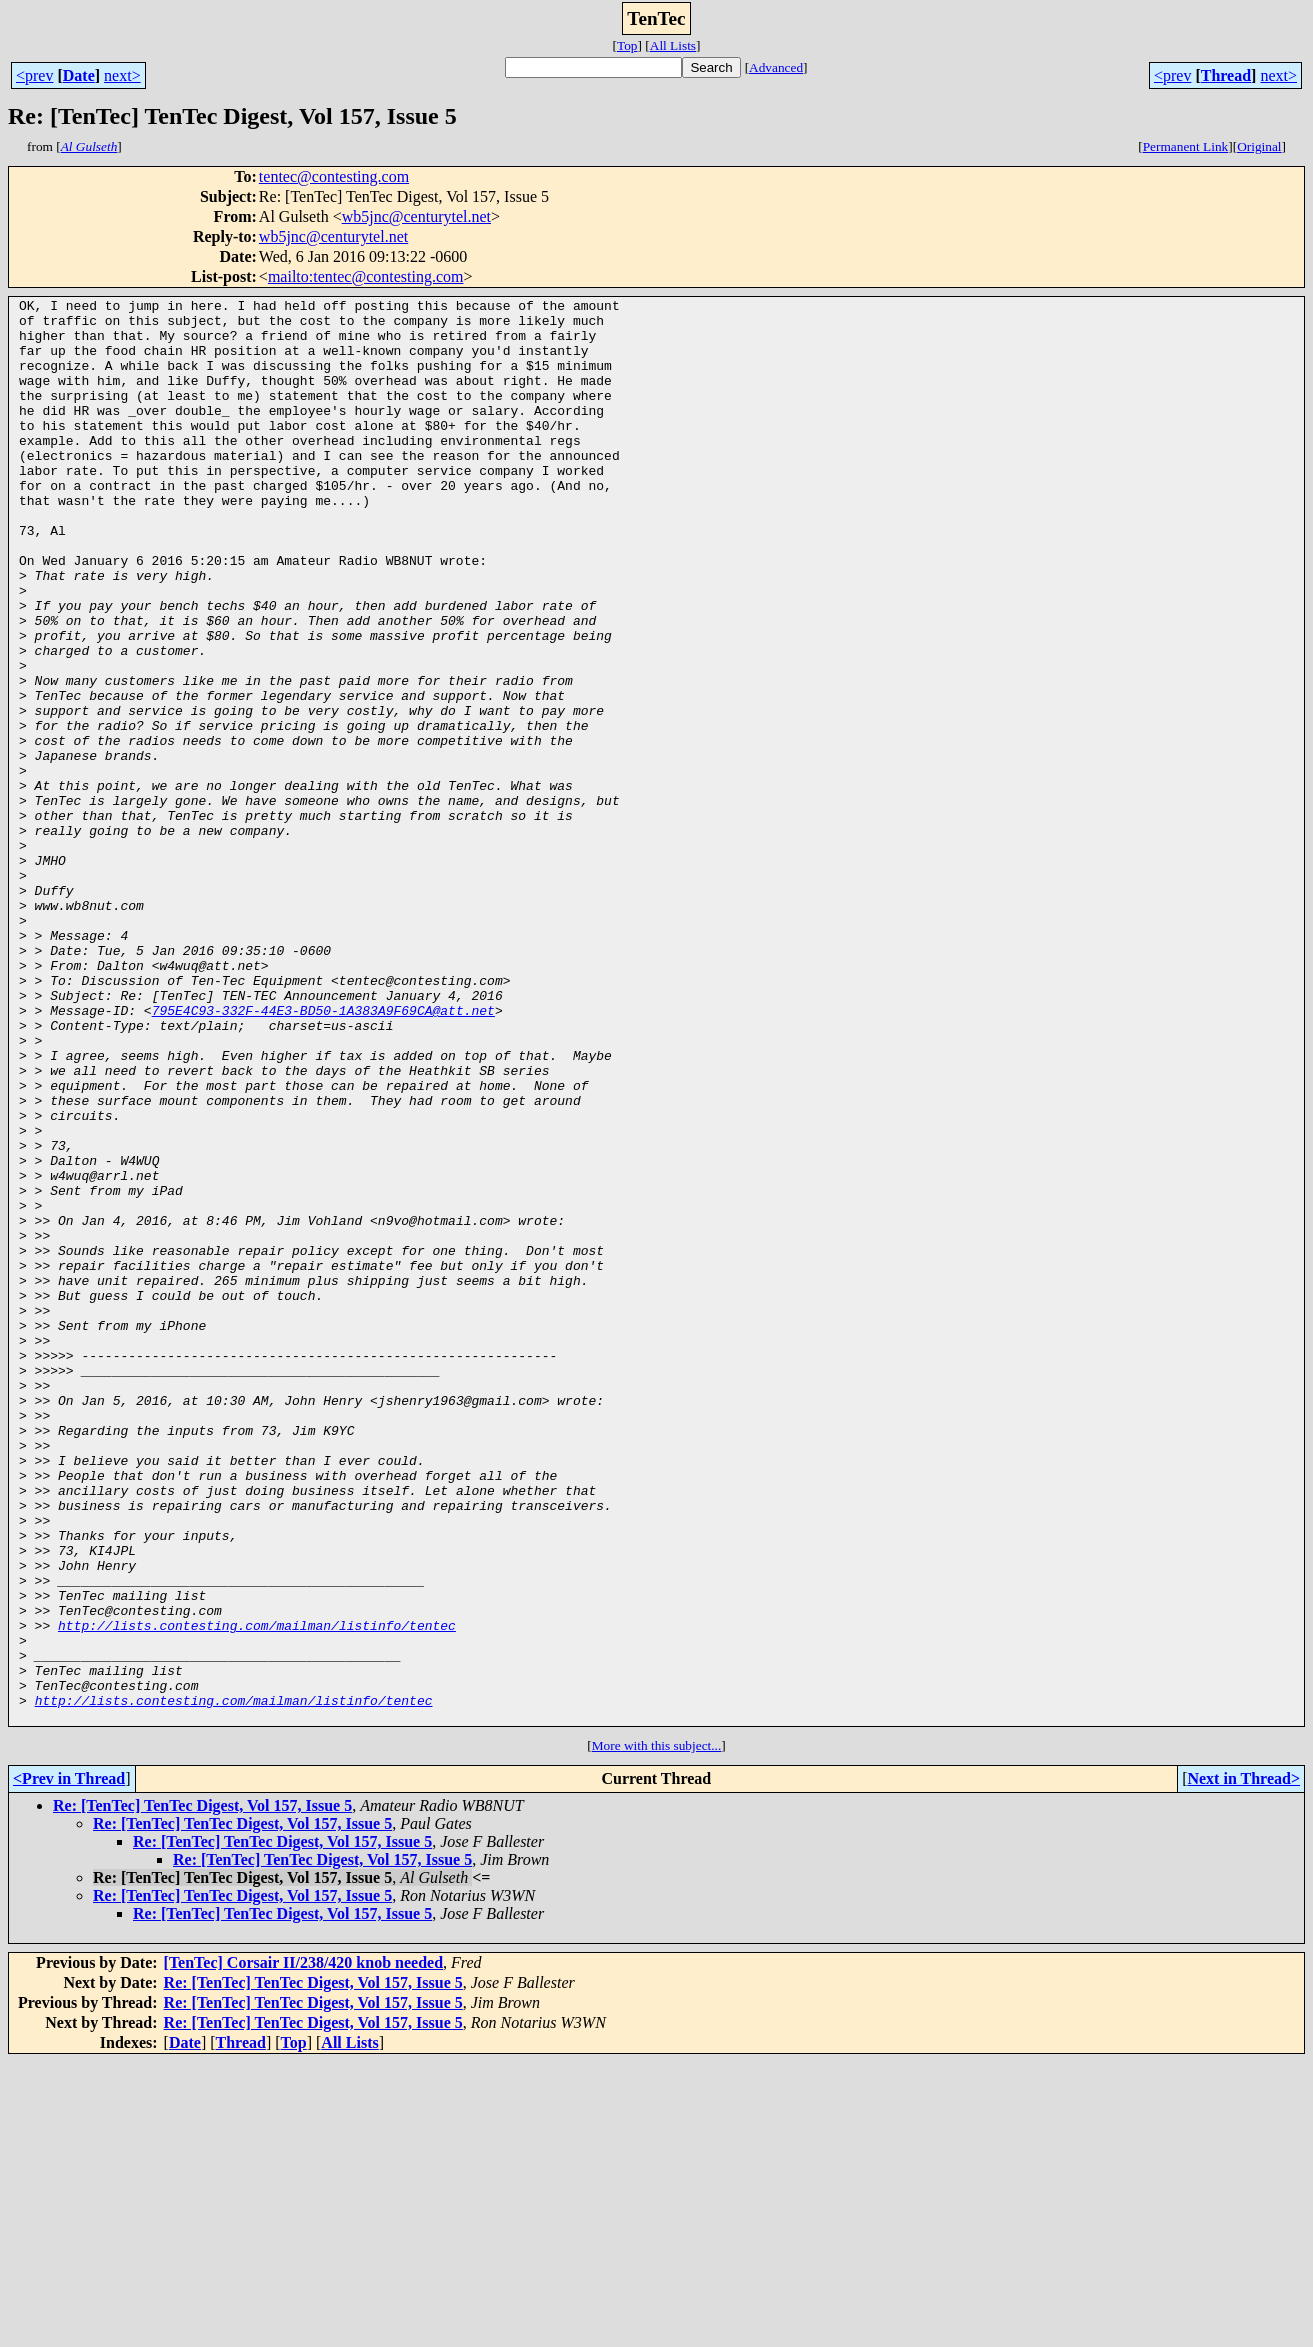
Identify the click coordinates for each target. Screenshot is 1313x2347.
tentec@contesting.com (334, 176)
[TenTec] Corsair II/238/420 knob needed (303, 2247)
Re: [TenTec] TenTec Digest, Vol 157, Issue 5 (202, 2090)
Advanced (776, 67)
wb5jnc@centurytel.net (416, 216)
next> (122, 75)
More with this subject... (657, 2030)
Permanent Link (1186, 146)
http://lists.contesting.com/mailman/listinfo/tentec (257, 1892)
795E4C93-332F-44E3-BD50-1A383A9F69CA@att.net (323, 1154)
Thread (1226, 75)
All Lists (673, 45)
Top (627, 45)
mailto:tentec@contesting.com (366, 276)
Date (79, 75)
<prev (34, 75)
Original (1259, 146)
